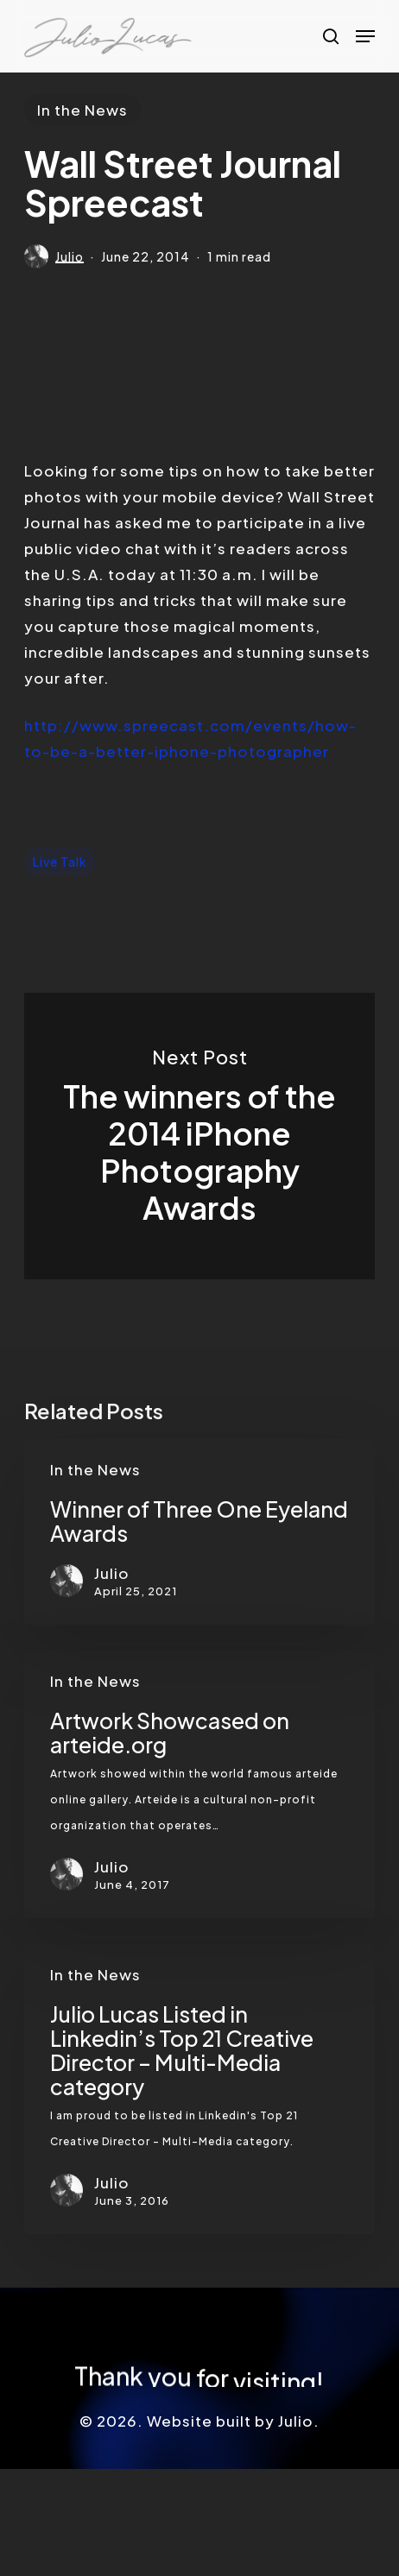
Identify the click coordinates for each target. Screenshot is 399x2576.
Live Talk (60, 861)
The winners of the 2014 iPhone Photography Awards (200, 1136)
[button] (365, 36)
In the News (82, 109)
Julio (69, 256)
